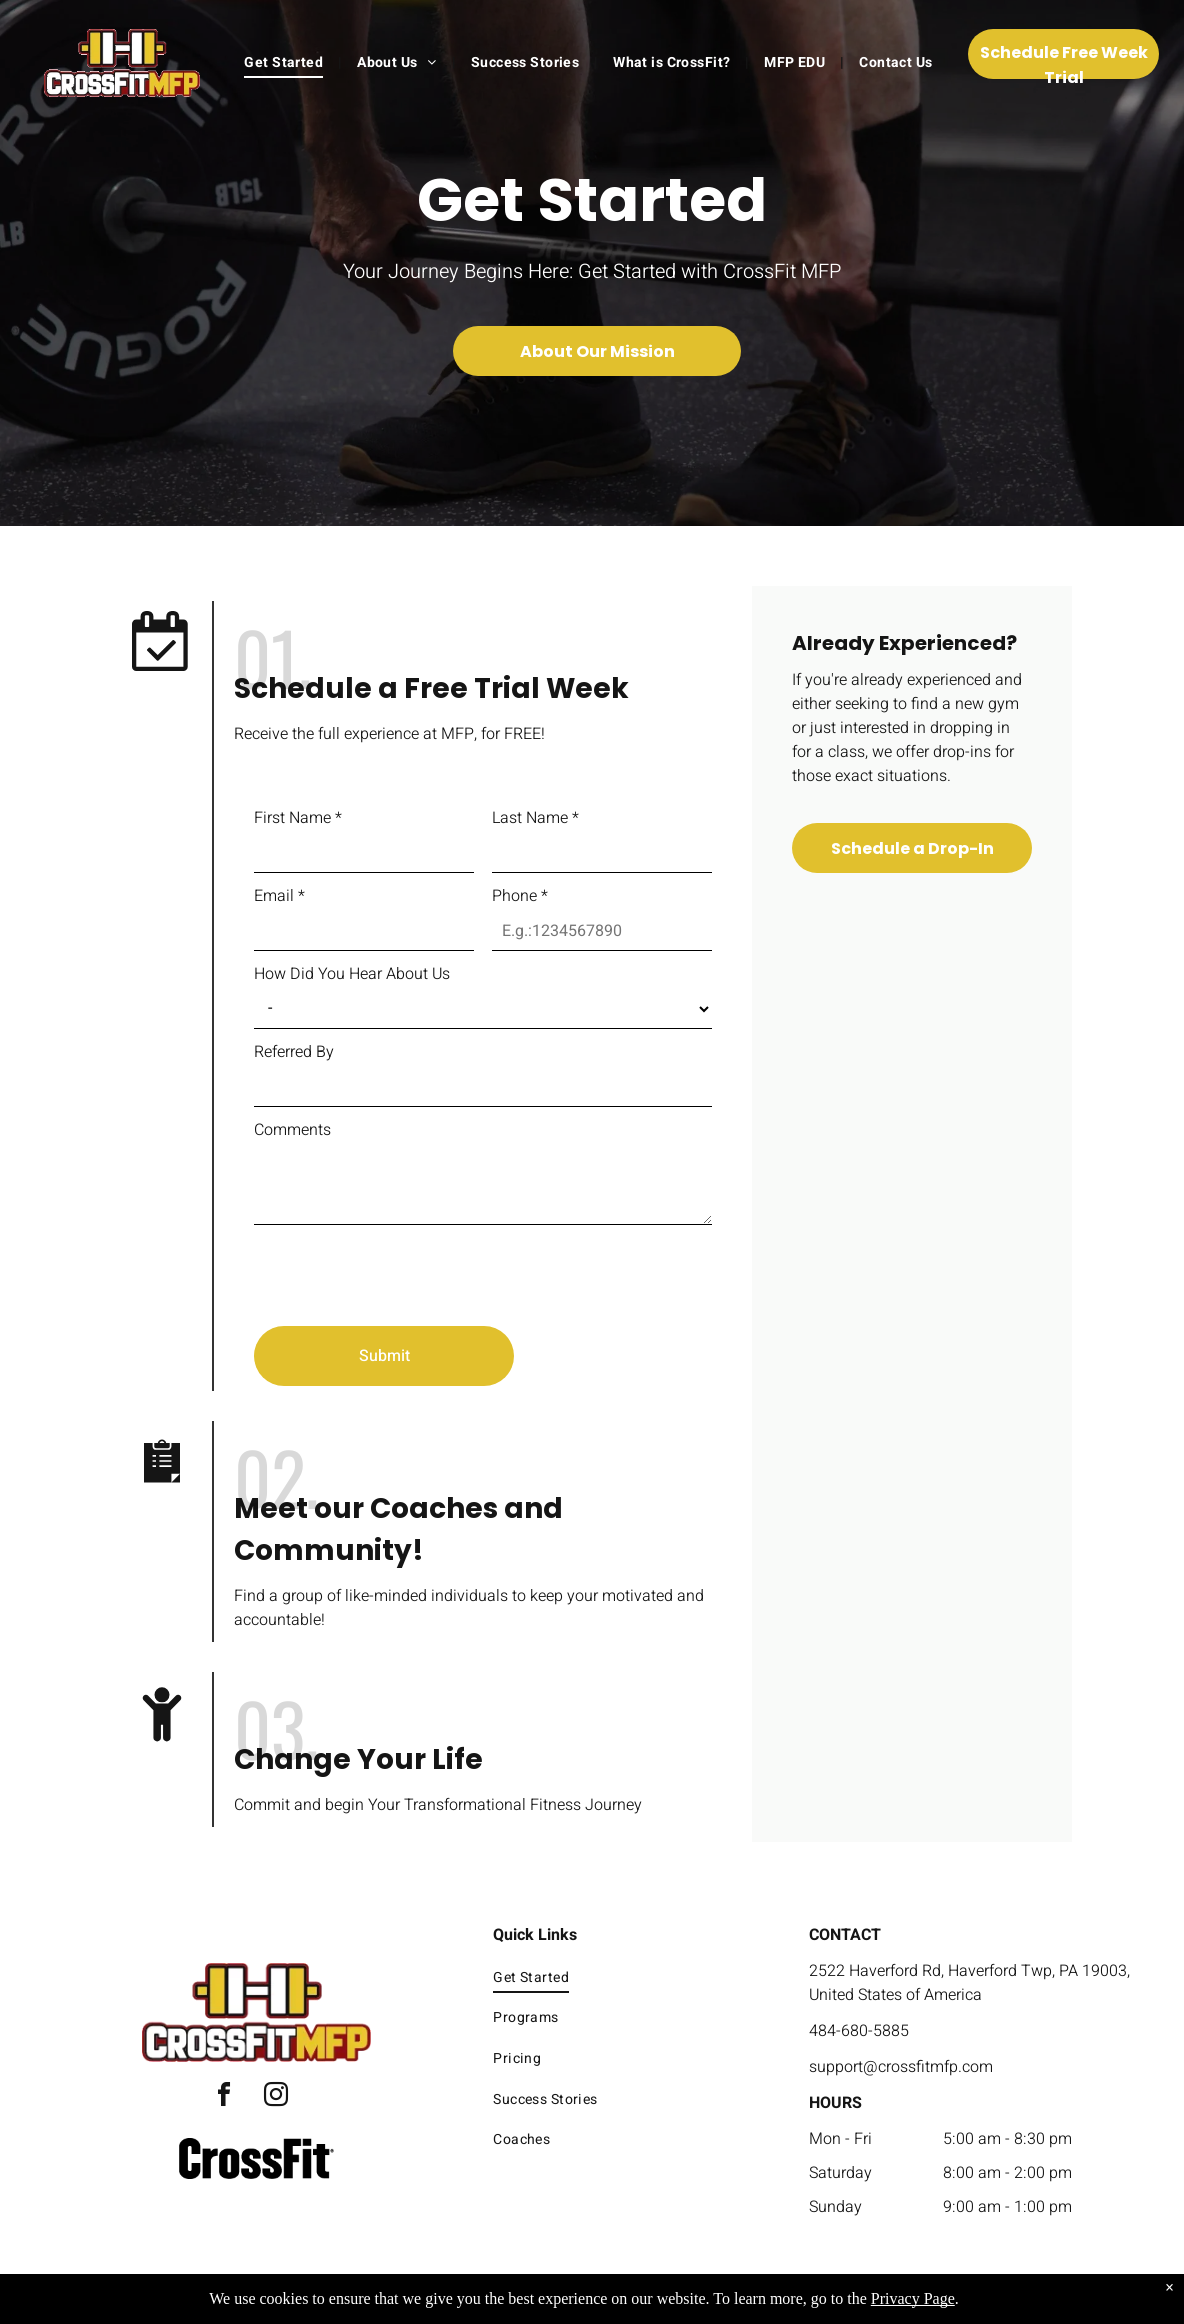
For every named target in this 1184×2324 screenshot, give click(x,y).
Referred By (294, 1052)
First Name (298, 818)
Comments (292, 1130)
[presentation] (406, 1267)
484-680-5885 (859, 2031)
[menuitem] (285, 62)
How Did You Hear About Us (352, 974)
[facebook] (224, 2097)
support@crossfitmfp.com (901, 2067)
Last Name (535, 818)
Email (279, 896)
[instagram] (276, 2097)
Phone (520, 896)
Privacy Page (913, 2298)
